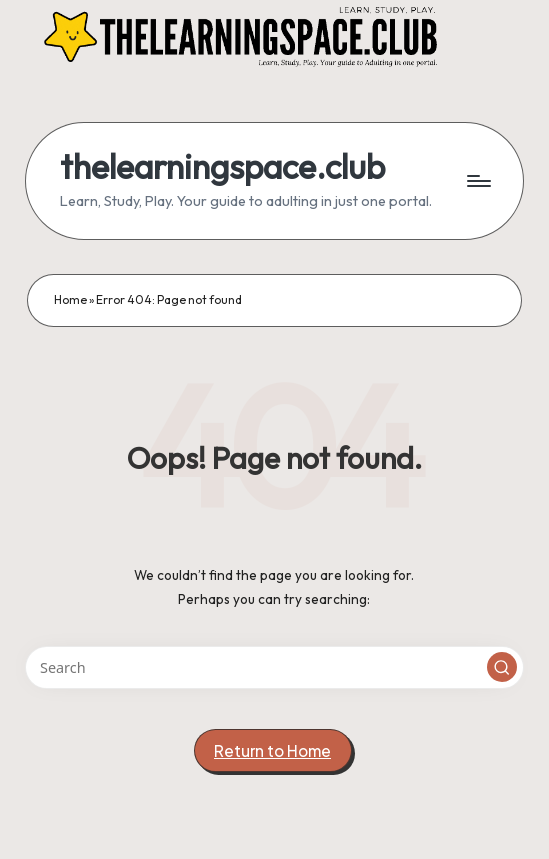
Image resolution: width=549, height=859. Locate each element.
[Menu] (477, 181)
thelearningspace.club (222, 166)
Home (70, 299)
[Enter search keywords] (274, 667)
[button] (502, 667)
